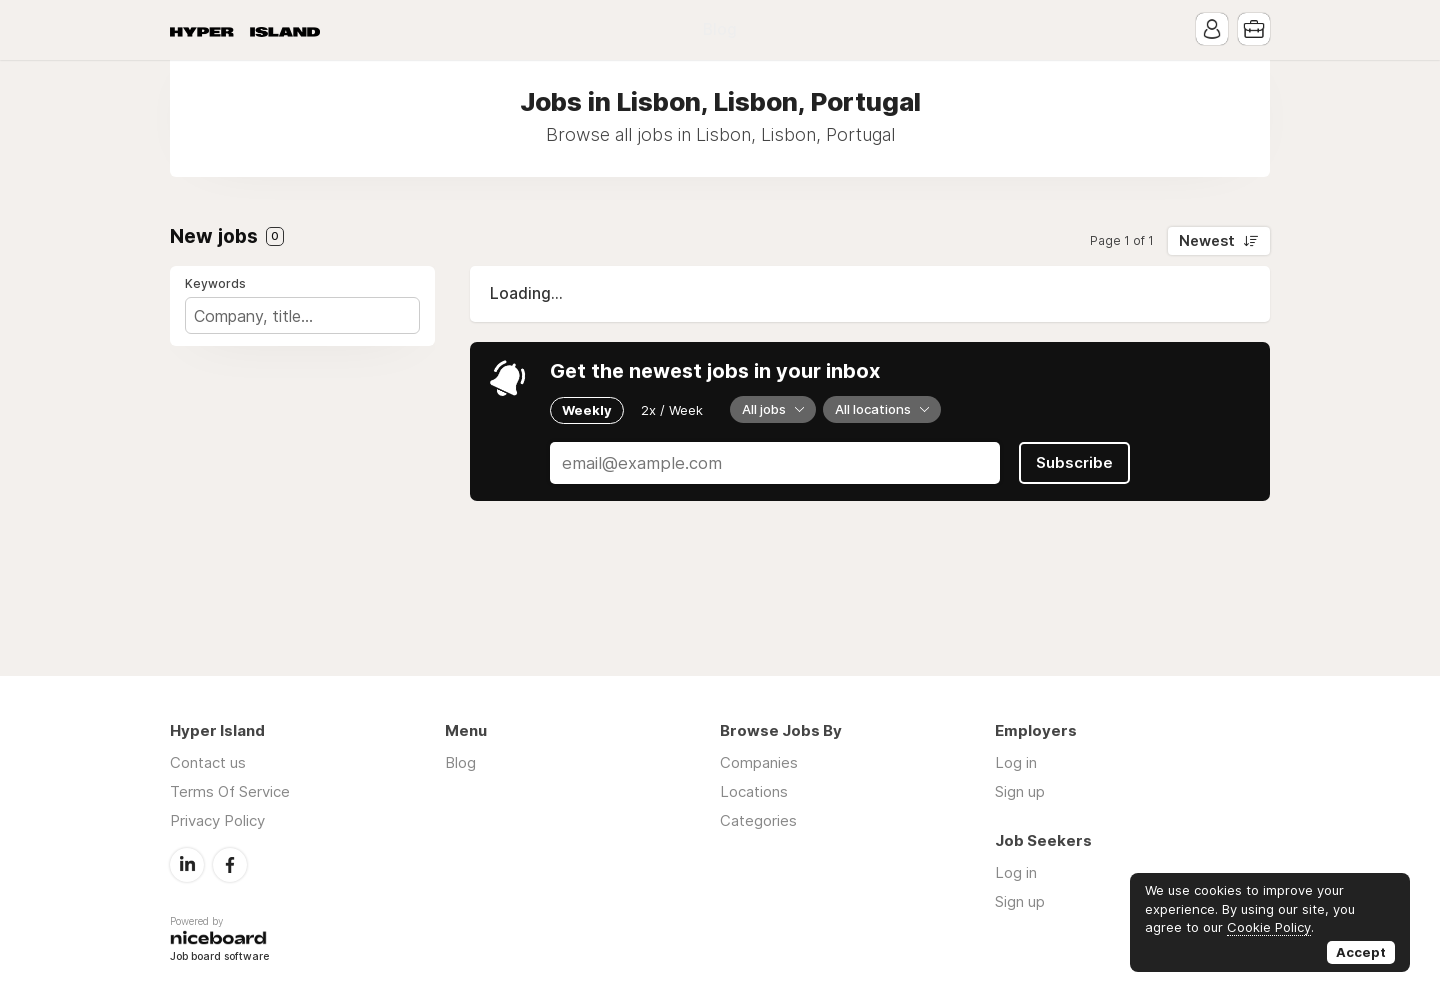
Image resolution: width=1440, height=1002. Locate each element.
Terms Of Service (230, 791)
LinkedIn (187, 865)
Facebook (230, 865)
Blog (720, 29)
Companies (759, 762)
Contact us (208, 762)
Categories (758, 820)
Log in (1016, 762)
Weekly (587, 410)
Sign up (1020, 791)
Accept (1361, 952)
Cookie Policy (1269, 927)
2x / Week (672, 410)
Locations (754, 791)
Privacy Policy (217, 820)
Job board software (219, 957)
